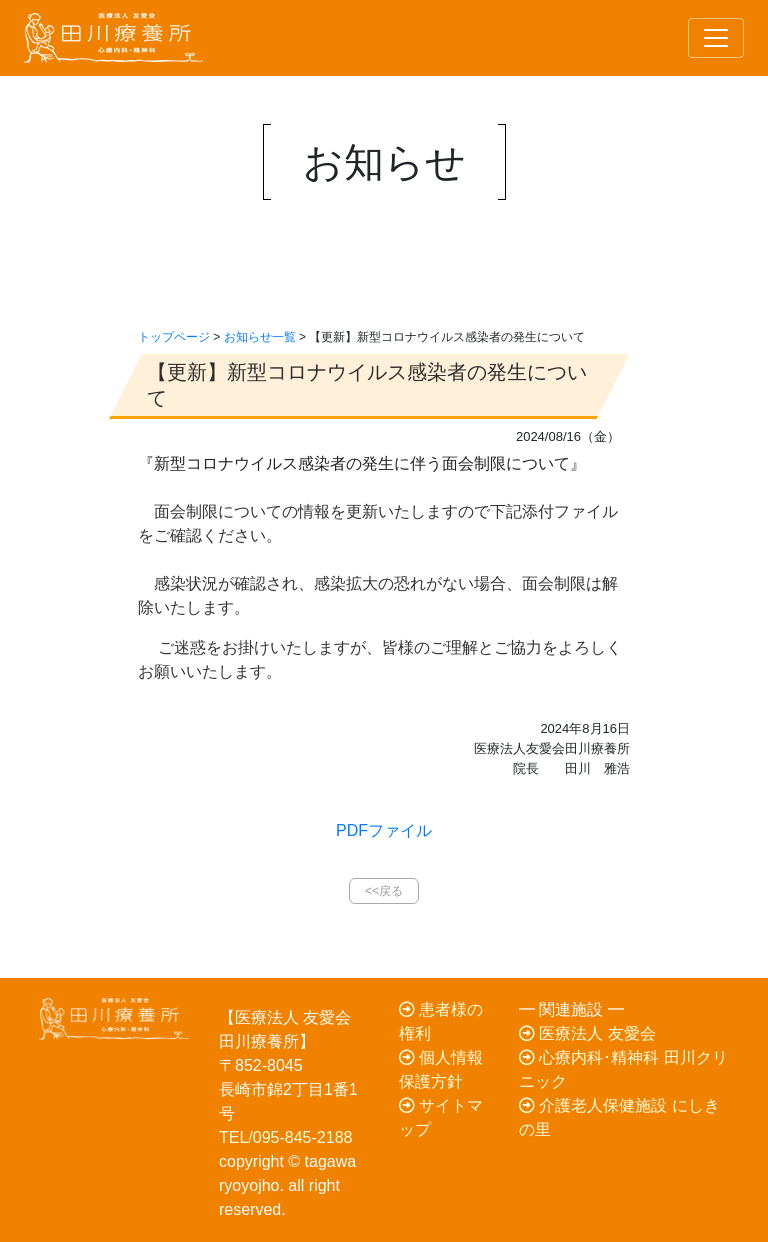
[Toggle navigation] (716, 38)
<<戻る (384, 891)
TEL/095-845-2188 (285, 1137)
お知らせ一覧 (260, 337)
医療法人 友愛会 (587, 1033)
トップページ (174, 337)
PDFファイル (384, 830)
